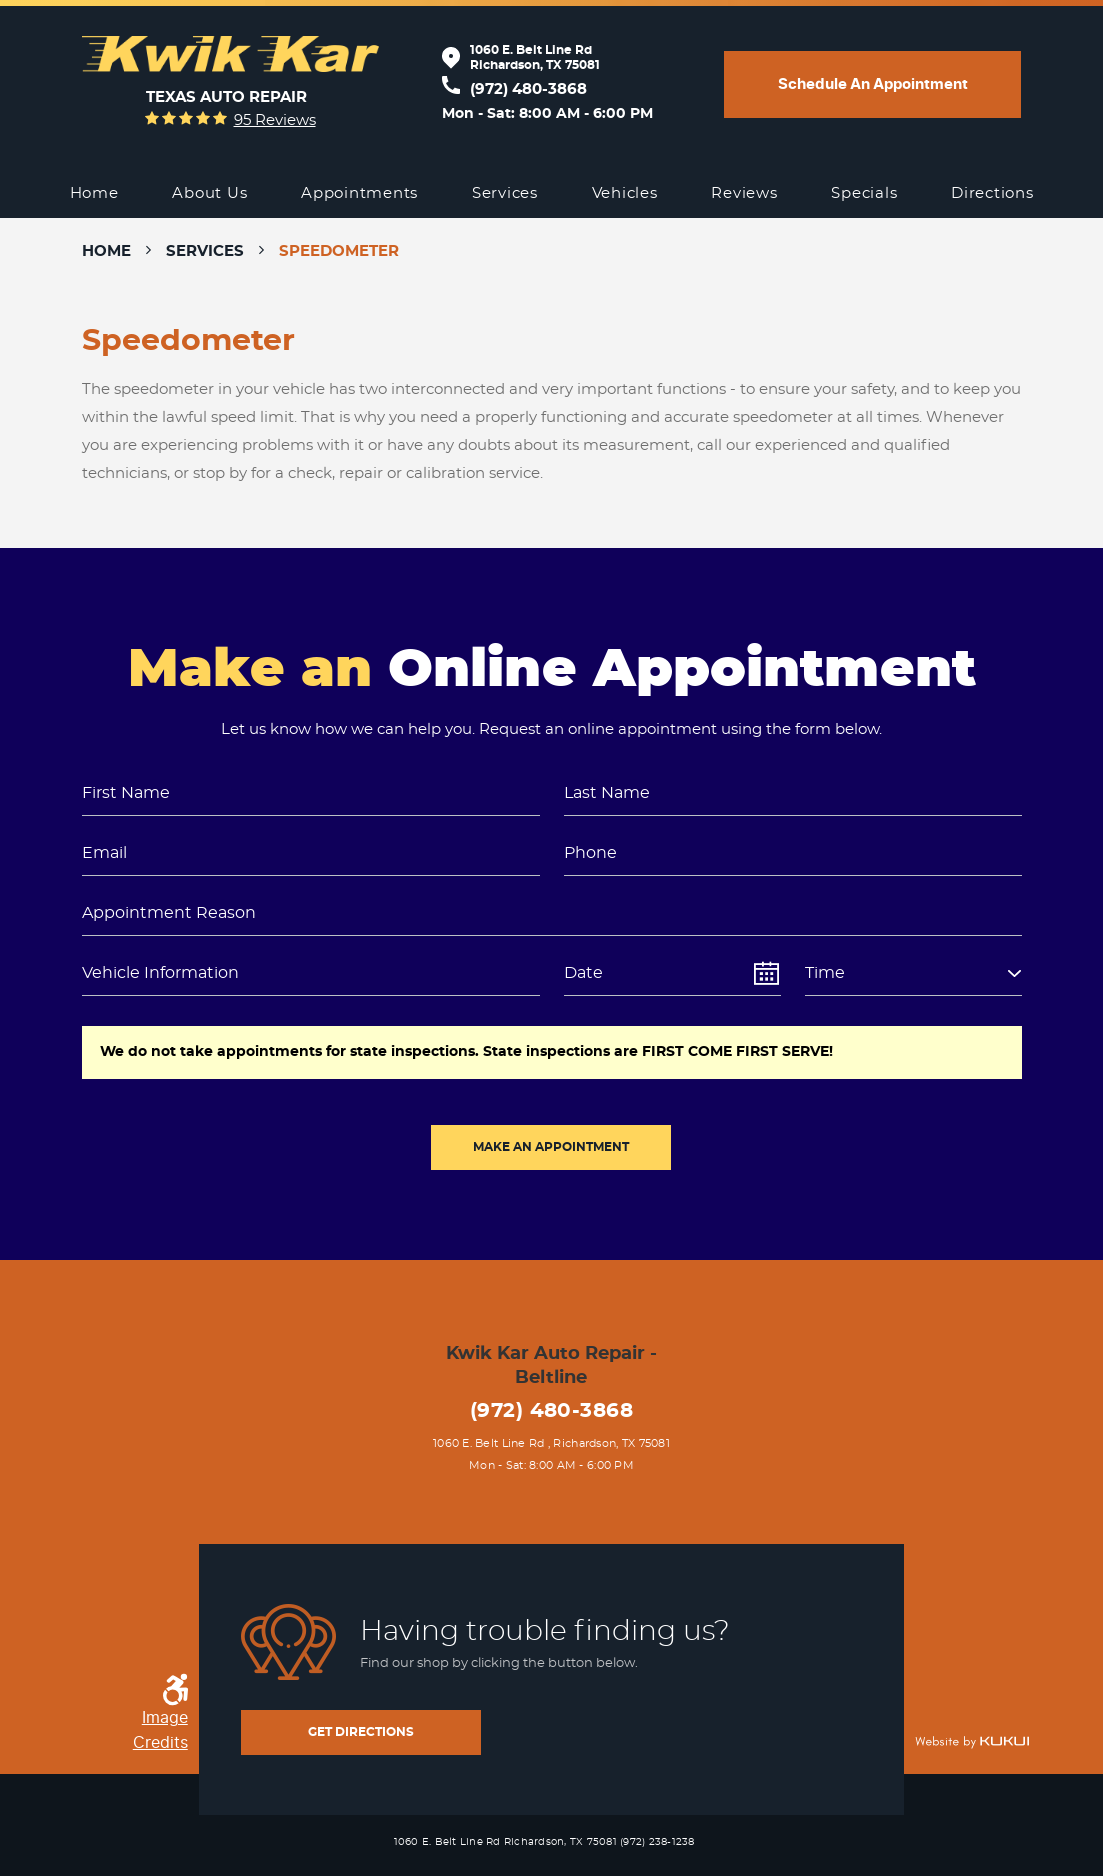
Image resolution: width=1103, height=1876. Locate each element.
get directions (361, 1732)
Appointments (359, 193)
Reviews (744, 193)
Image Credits (160, 1730)
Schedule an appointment (873, 84)
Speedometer (339, 251)
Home (94, 193)
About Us (209, 193)
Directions (992, 193)
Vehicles (625, 193)
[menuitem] (94, 194)
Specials (864, 193)
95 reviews (275, 120)
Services (505, 193)
